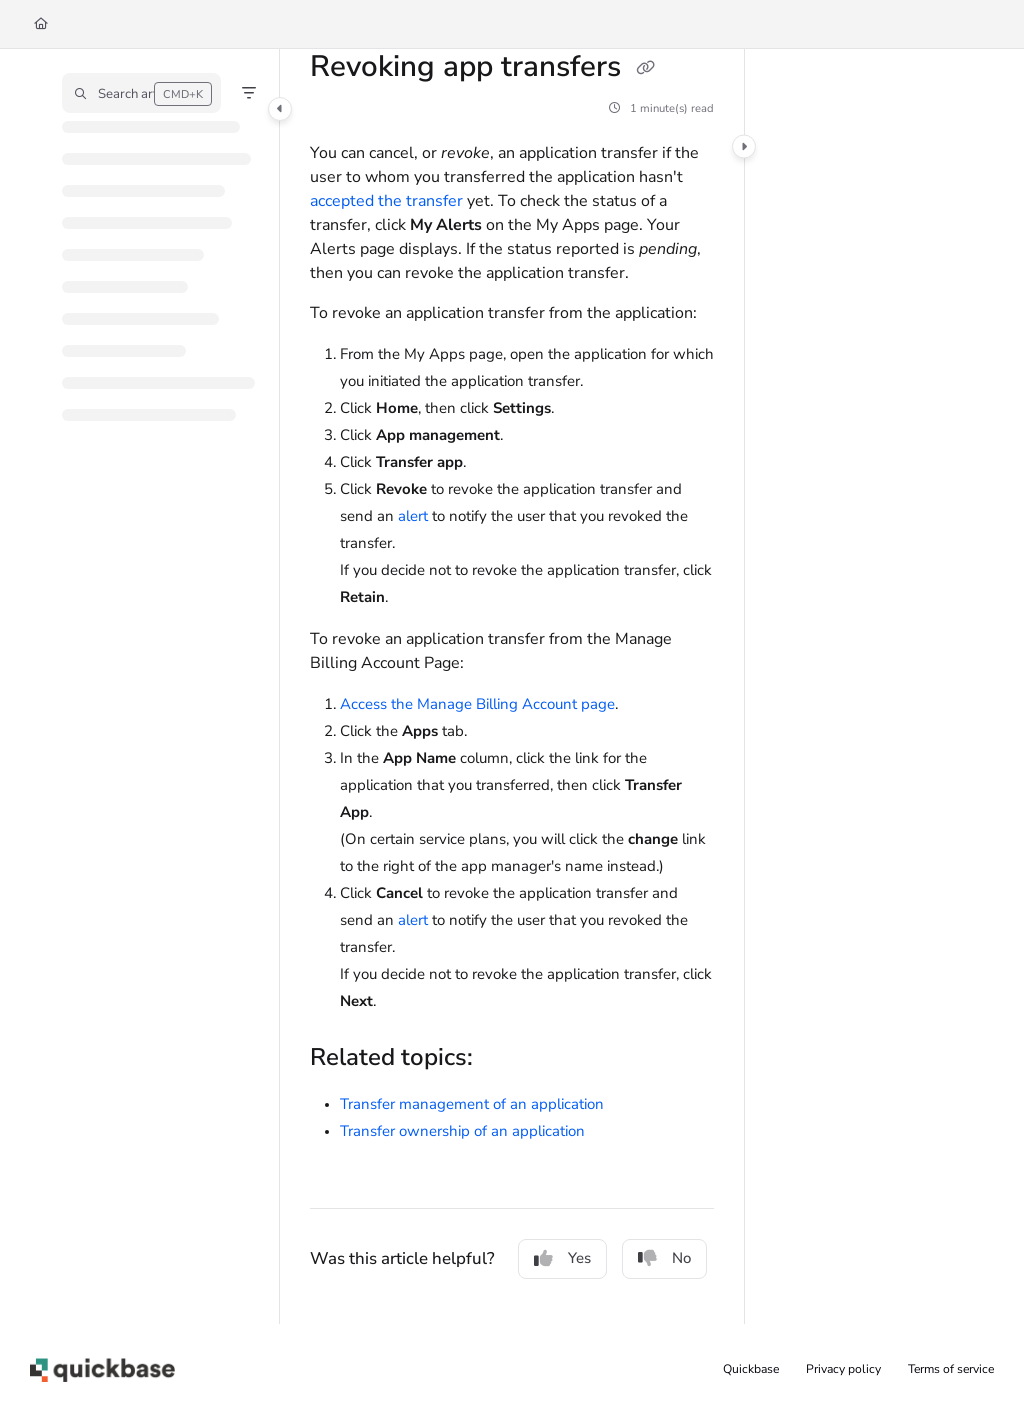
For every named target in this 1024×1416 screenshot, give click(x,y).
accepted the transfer (386, 201)
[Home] (41, 24)
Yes (562, 1258)
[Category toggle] (280, 109)
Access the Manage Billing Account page (477, 704)
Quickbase (751, 1369)
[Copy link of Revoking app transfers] (645, 69)
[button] (141, 93)
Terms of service (951, 1369)
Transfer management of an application (472, 1104)
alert (413, 516)
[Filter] (249, 93)
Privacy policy (843, 1369)
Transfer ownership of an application (462, 1131)
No (664, 1258)
